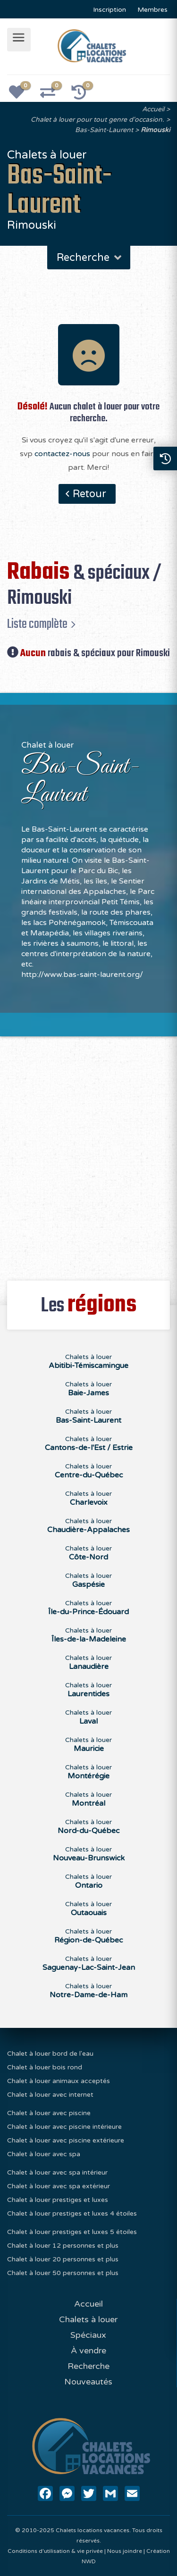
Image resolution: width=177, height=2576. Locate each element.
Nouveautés (88, 2381)
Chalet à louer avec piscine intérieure (64, 2127)
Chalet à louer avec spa (43, 2154)
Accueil (153, 109)
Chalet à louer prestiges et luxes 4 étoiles (72, 2213)
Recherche (90, 257)
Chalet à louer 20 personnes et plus (62, 2259)
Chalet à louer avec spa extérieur (58, 2186)
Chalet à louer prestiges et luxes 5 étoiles (72, 2232)
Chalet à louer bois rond (44, 2067)
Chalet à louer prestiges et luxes (57, 2200)
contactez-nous (62, 454)
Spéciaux (88, 2335)
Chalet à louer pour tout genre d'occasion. (97, 120)
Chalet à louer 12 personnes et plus (62, 2246)
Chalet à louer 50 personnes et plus (62, 2273)
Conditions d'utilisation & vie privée (55, 2551)
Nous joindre (124, 2551)
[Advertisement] (88, 1153)
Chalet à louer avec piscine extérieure (65, 2140)
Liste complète (37, 624)
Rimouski (155, 130)
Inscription (109, 10)
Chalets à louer (88, 2319)
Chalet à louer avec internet (50, 2095)
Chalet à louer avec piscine (49, 2113)
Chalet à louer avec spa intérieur (57, 2172)
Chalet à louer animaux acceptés (58, 2081)
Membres (152, 10)
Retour (89, 494)
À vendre (88, 2350)
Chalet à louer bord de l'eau (50, 2054)
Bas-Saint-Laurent (104, 130)
